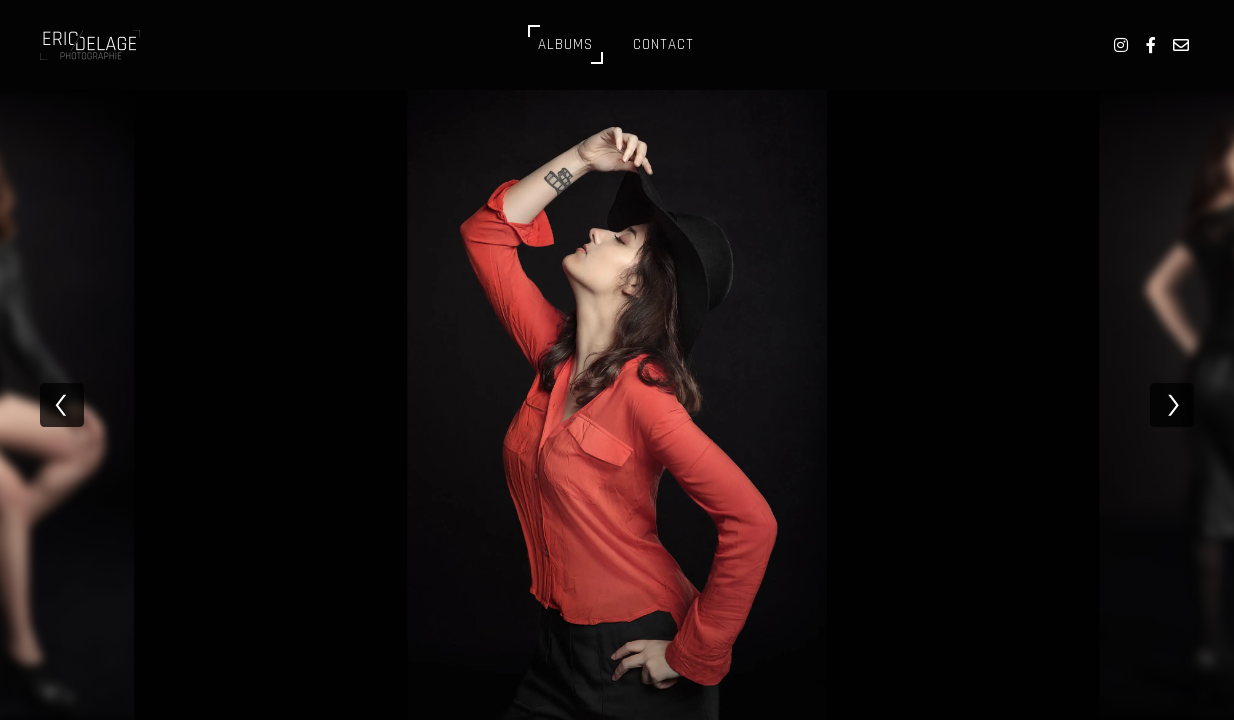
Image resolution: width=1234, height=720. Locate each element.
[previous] (62, 405)
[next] (1172, 405)
